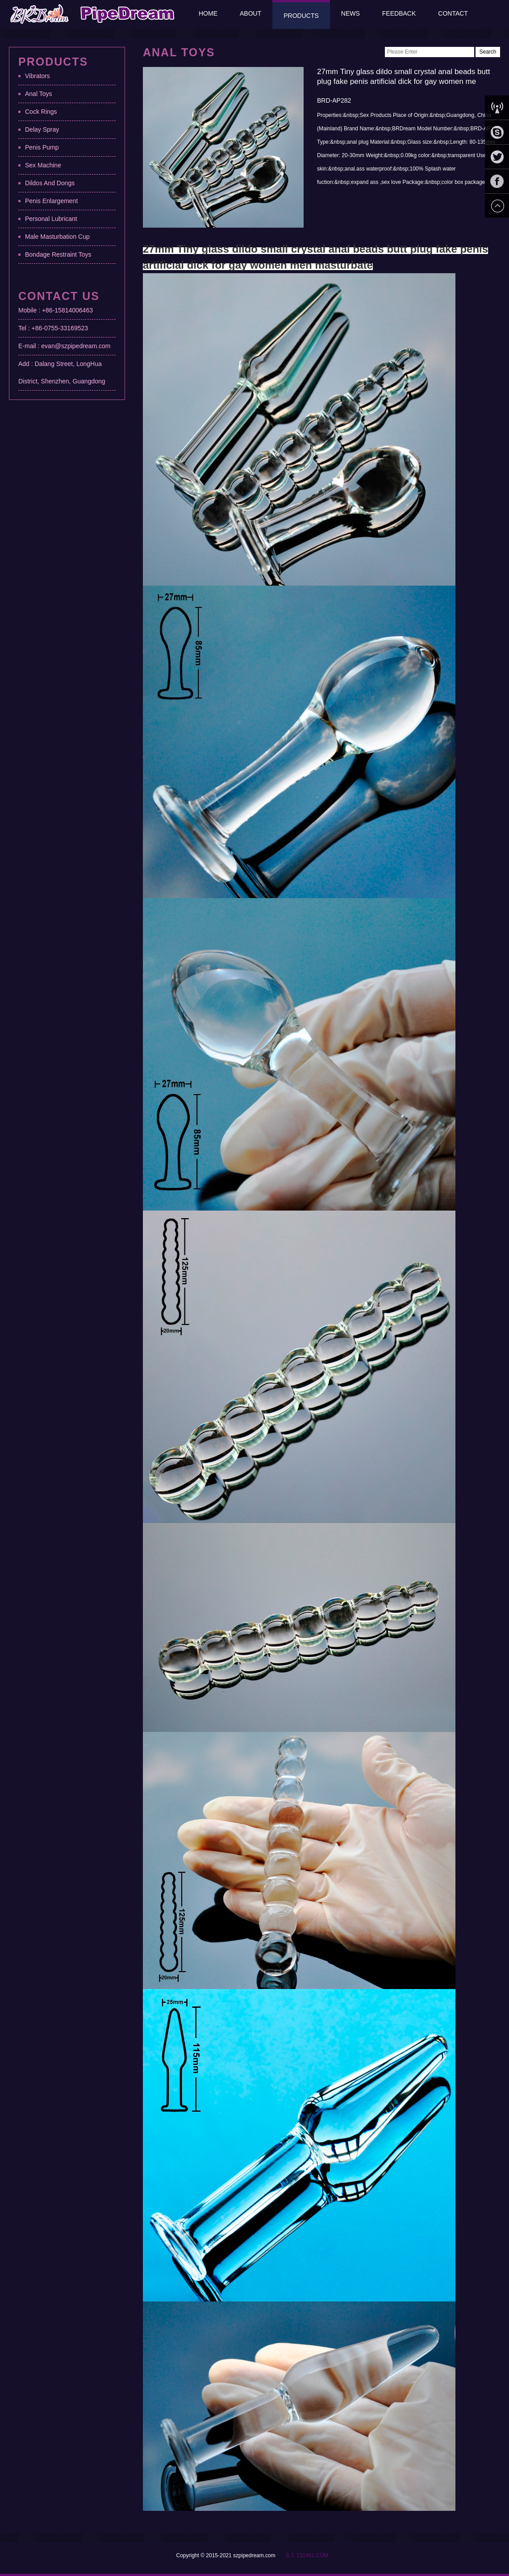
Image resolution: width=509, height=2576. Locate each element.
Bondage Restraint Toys (58, 254)
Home (208, 13)
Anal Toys (38, 93)
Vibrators (37, 75)
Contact (453, 13)
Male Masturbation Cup (57, 236)
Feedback (399, 13)
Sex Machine (43, 165)
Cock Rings (41, 111)
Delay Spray (42, 129)
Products (301, 15)
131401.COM (312, 2555)
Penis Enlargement (51, 200)
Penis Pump (41, 147)
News (350, 13)
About (250, 13)
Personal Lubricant (51, 218)
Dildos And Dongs (50, 183)
